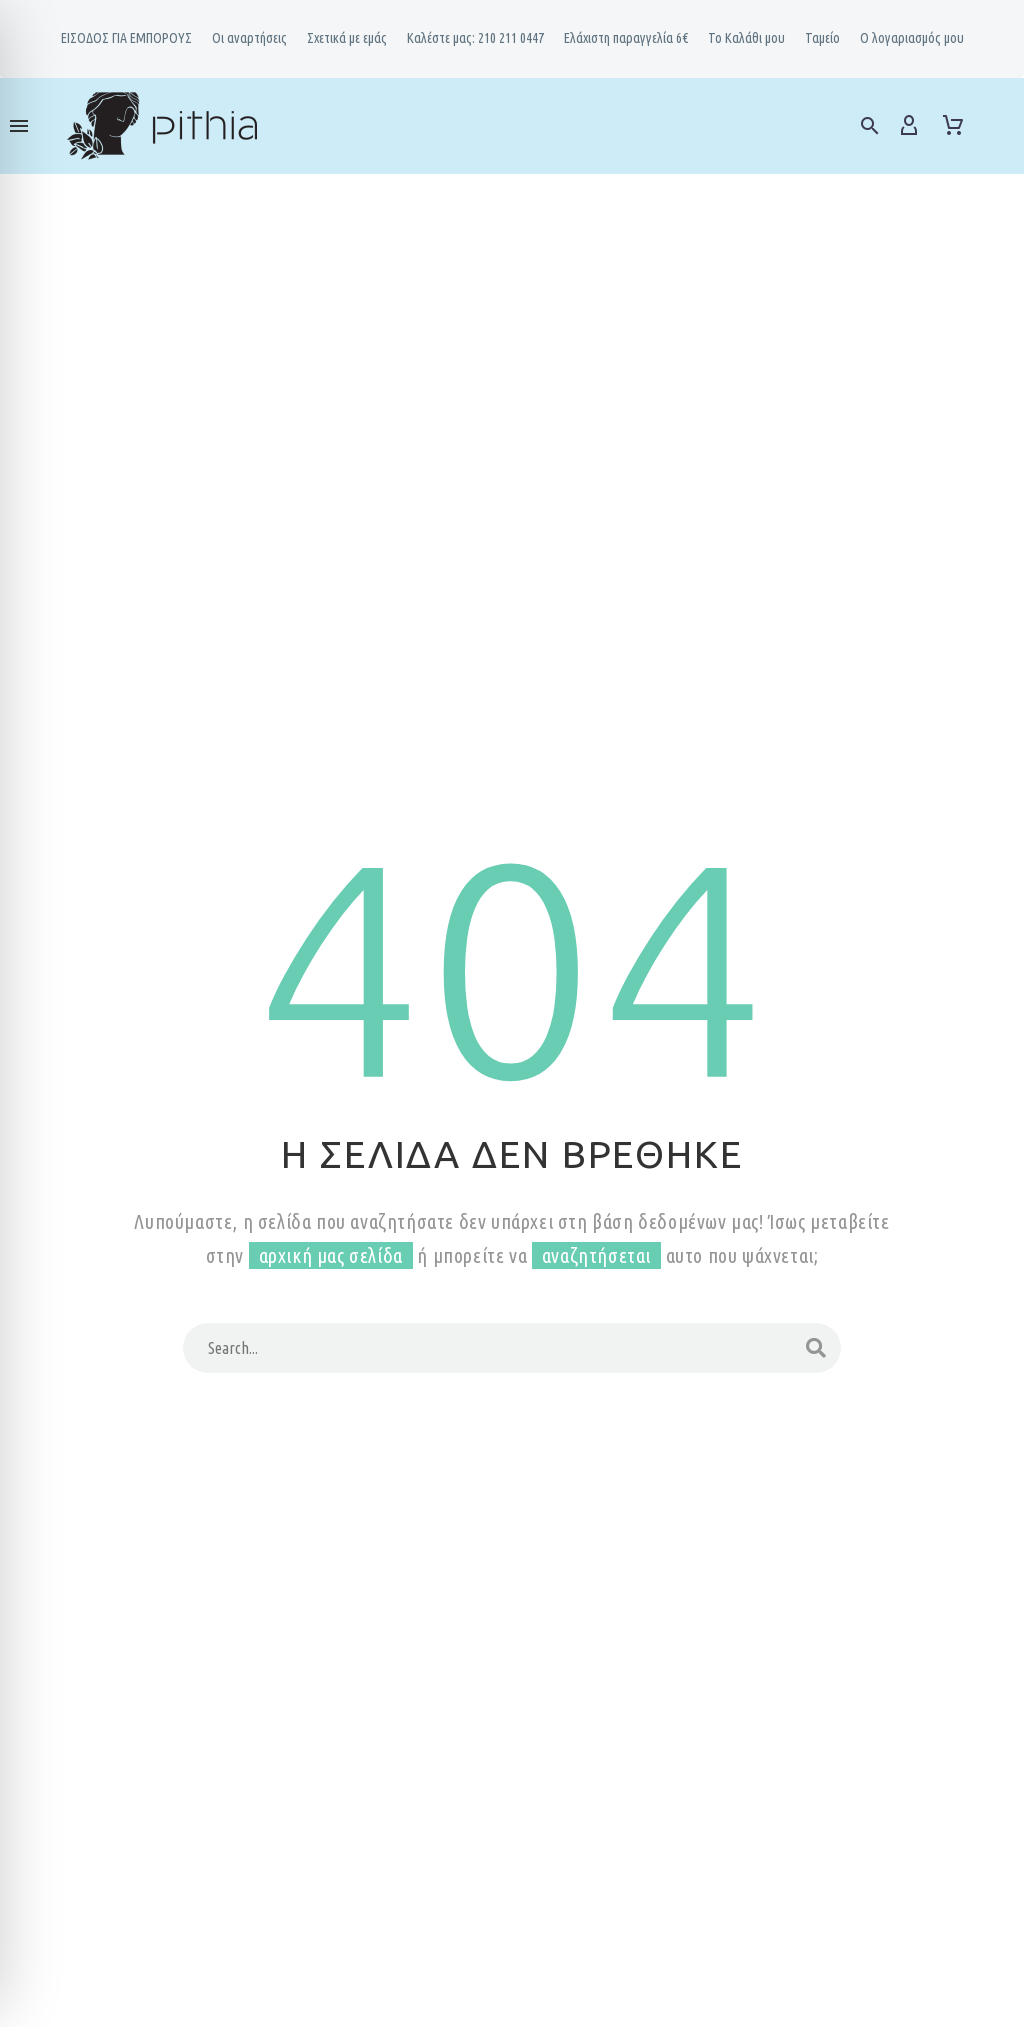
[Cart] (953, 126)
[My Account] (909, 126)
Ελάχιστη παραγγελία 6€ (626, 38)
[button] (870, 126)
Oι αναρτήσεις (249, 38)
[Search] (512, 1348)
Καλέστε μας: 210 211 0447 (475, 38)
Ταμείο (822, 38)
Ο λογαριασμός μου (912, 38)
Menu (19, 126)
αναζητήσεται (596, 1255)
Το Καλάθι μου (746, 38)
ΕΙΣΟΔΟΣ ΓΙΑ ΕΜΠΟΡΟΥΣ (126, 38)
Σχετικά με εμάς (347, 38)
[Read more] (995, 123)
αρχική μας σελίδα (331, 1255)
